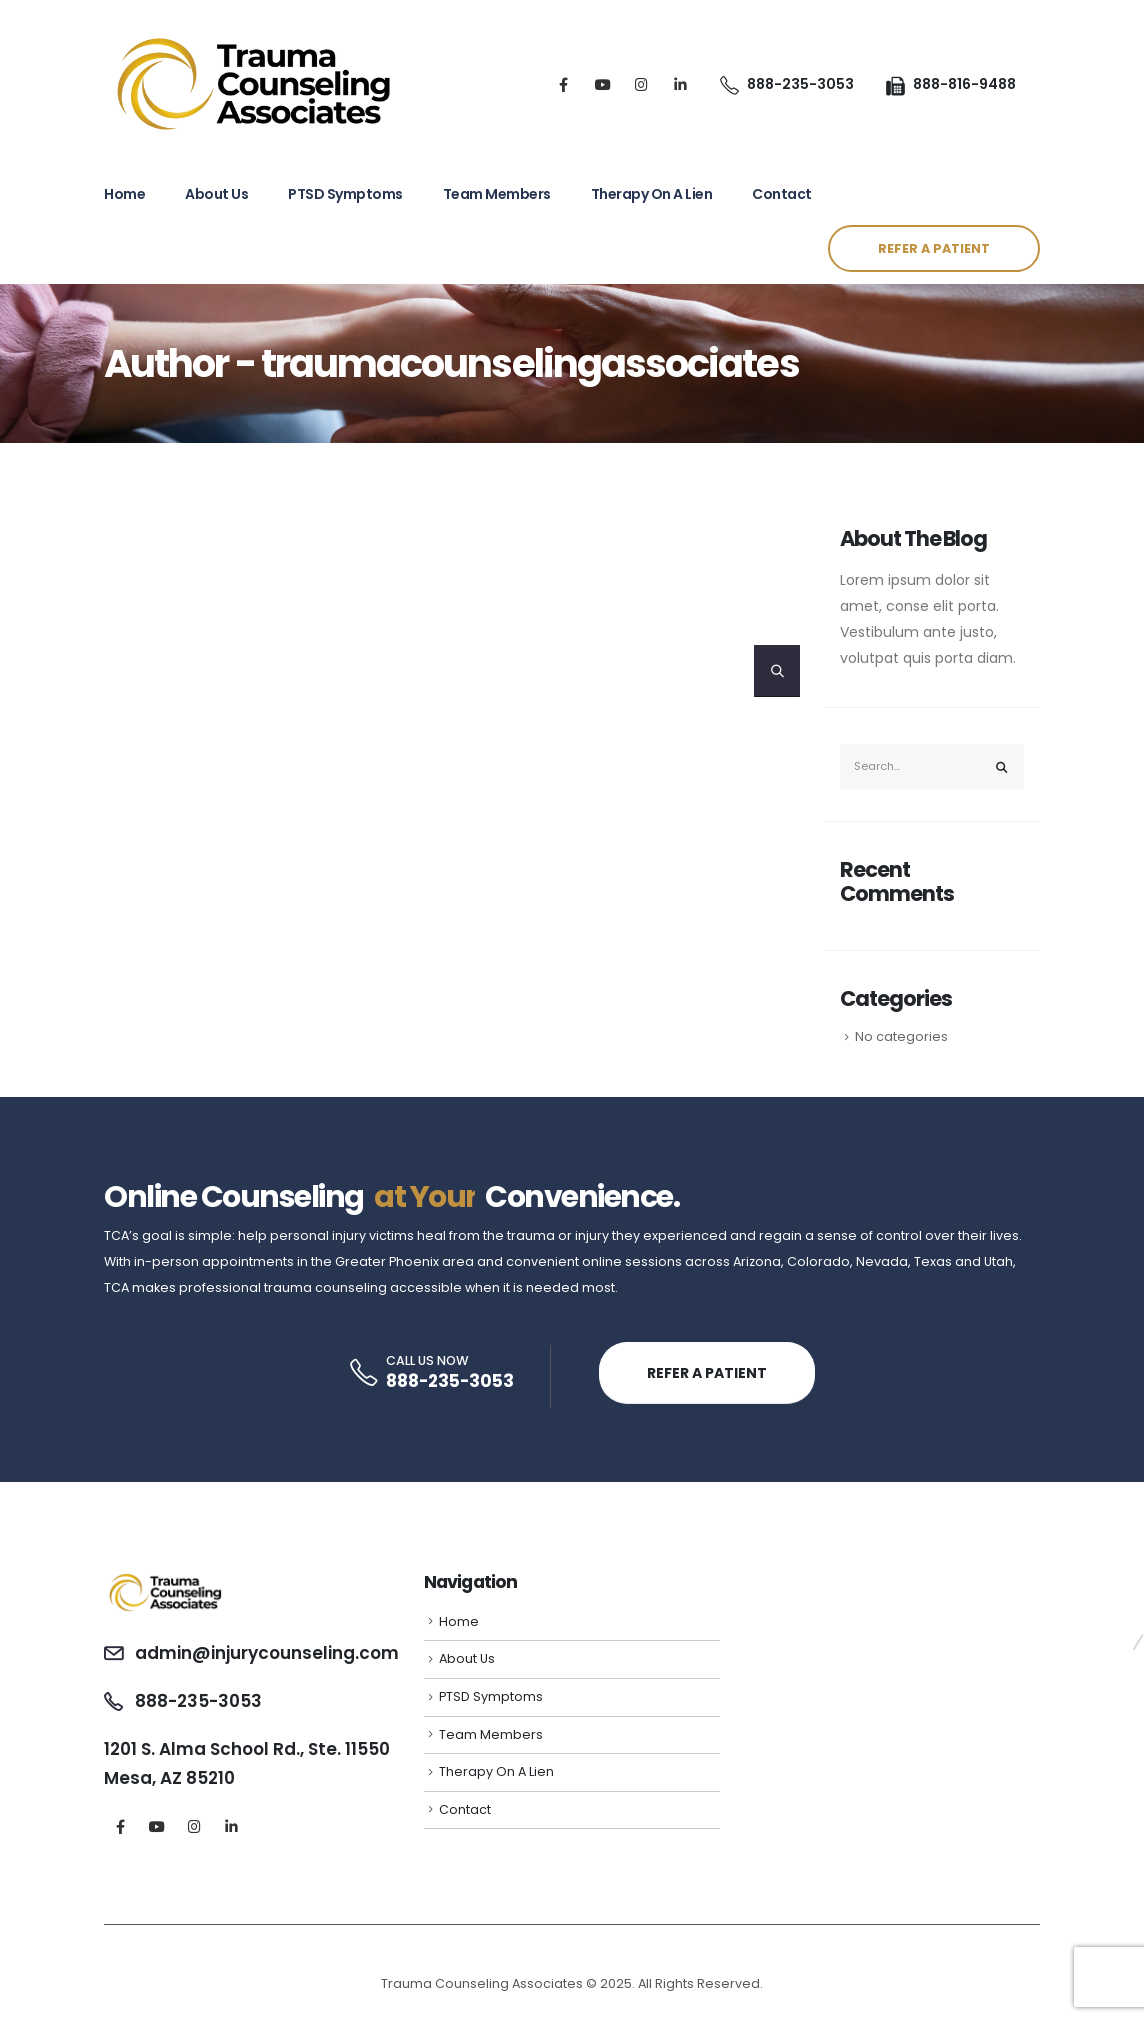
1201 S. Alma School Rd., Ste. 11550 (247, 1749)
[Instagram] (641, 84)
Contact (782, 194)
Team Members (497, 194)
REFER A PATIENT (934, 248)
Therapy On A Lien (652, 194)
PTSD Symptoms (345, 194)
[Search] (777, 671)
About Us (216, 194)
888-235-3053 (450, 1381)
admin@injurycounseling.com (267, 1653)
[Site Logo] (254, 84)
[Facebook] (563, 84)
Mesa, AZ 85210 (169, 1778)
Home (124, 194)
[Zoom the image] (165, 1579)
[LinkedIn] (680, 84)
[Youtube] (602, 84)
